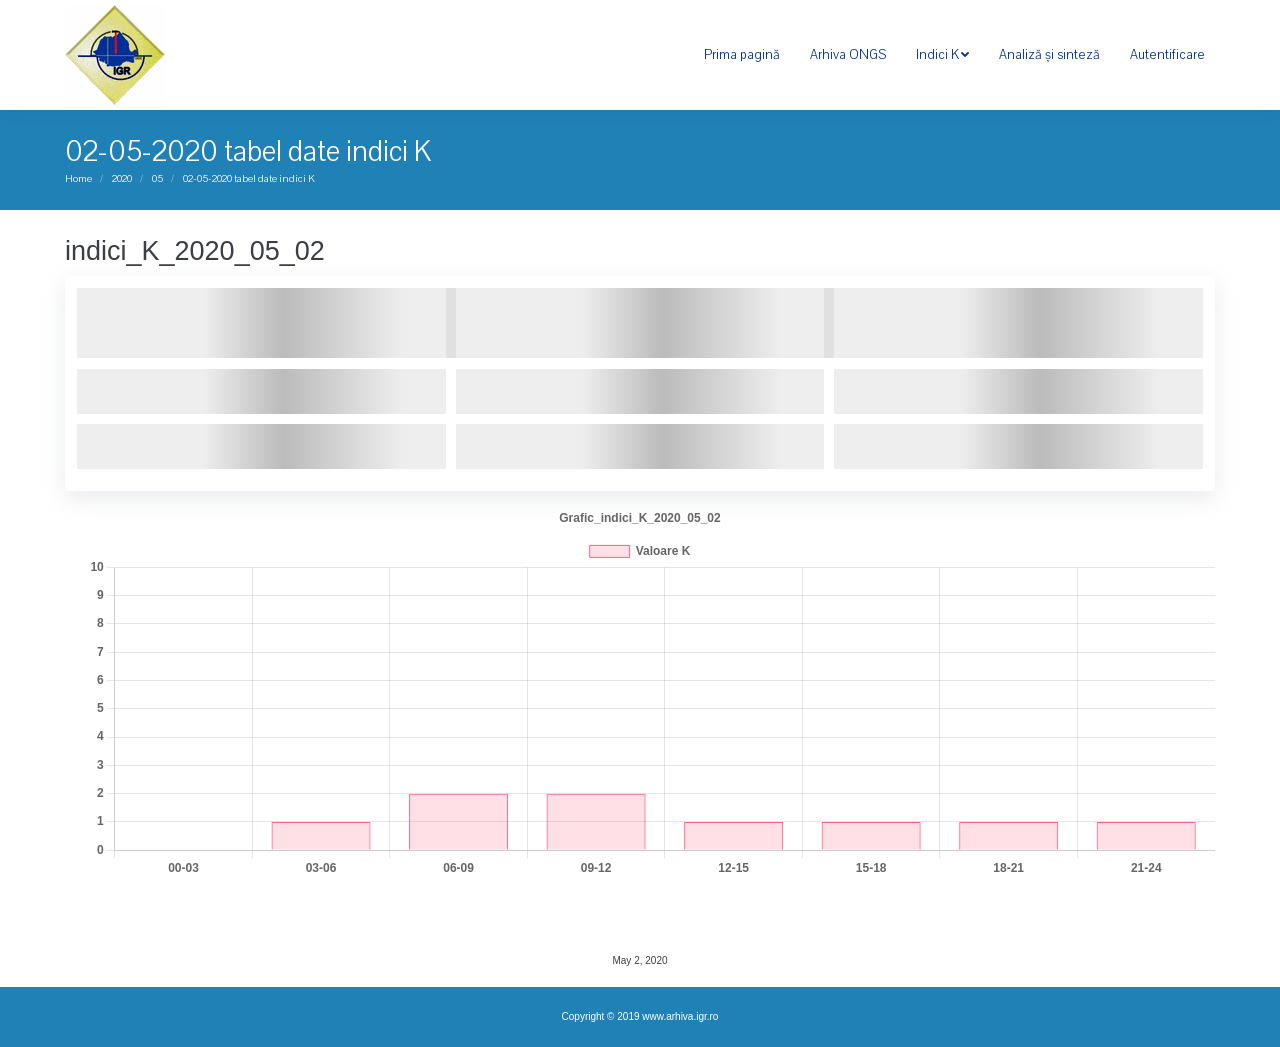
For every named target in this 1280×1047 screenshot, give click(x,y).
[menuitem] (742, 55)
